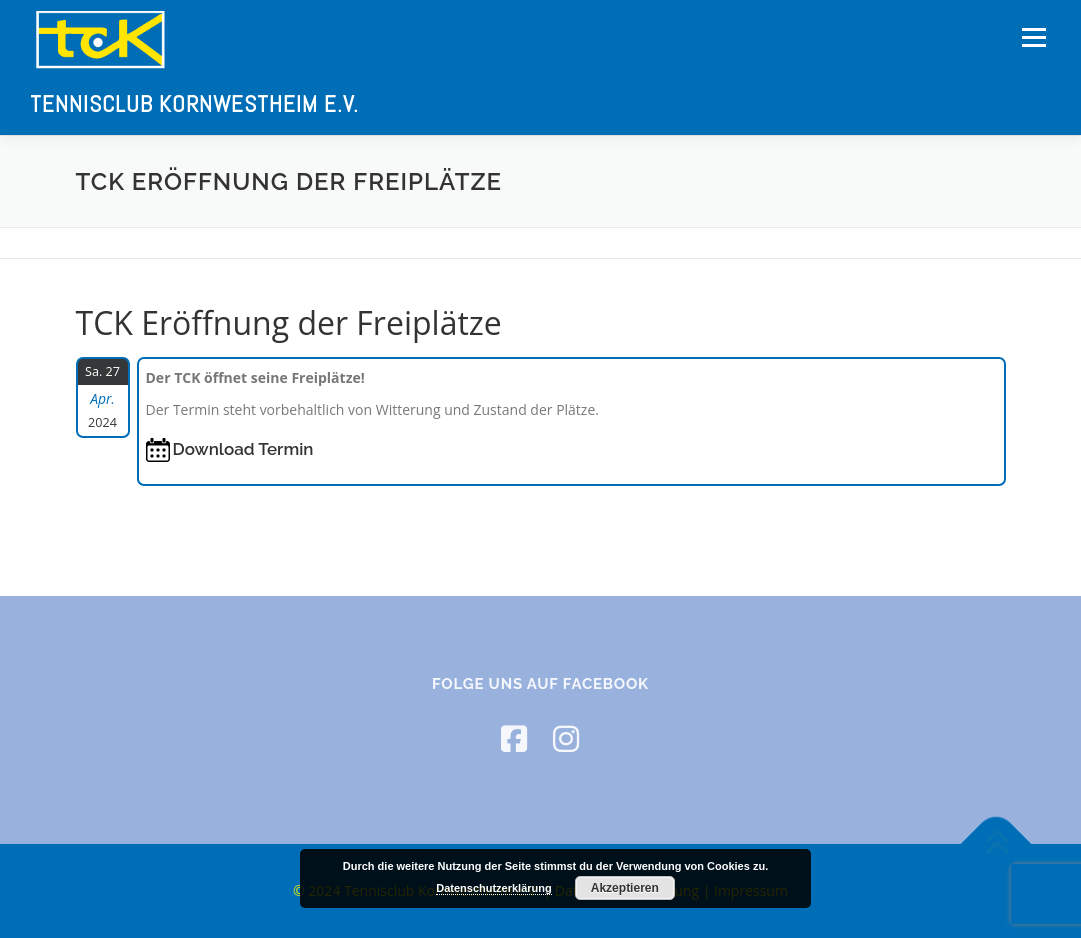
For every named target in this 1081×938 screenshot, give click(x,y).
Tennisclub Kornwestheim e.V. (194, 104)
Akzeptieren (625, 888)
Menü (1033, 37)
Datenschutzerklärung (494, 888)
